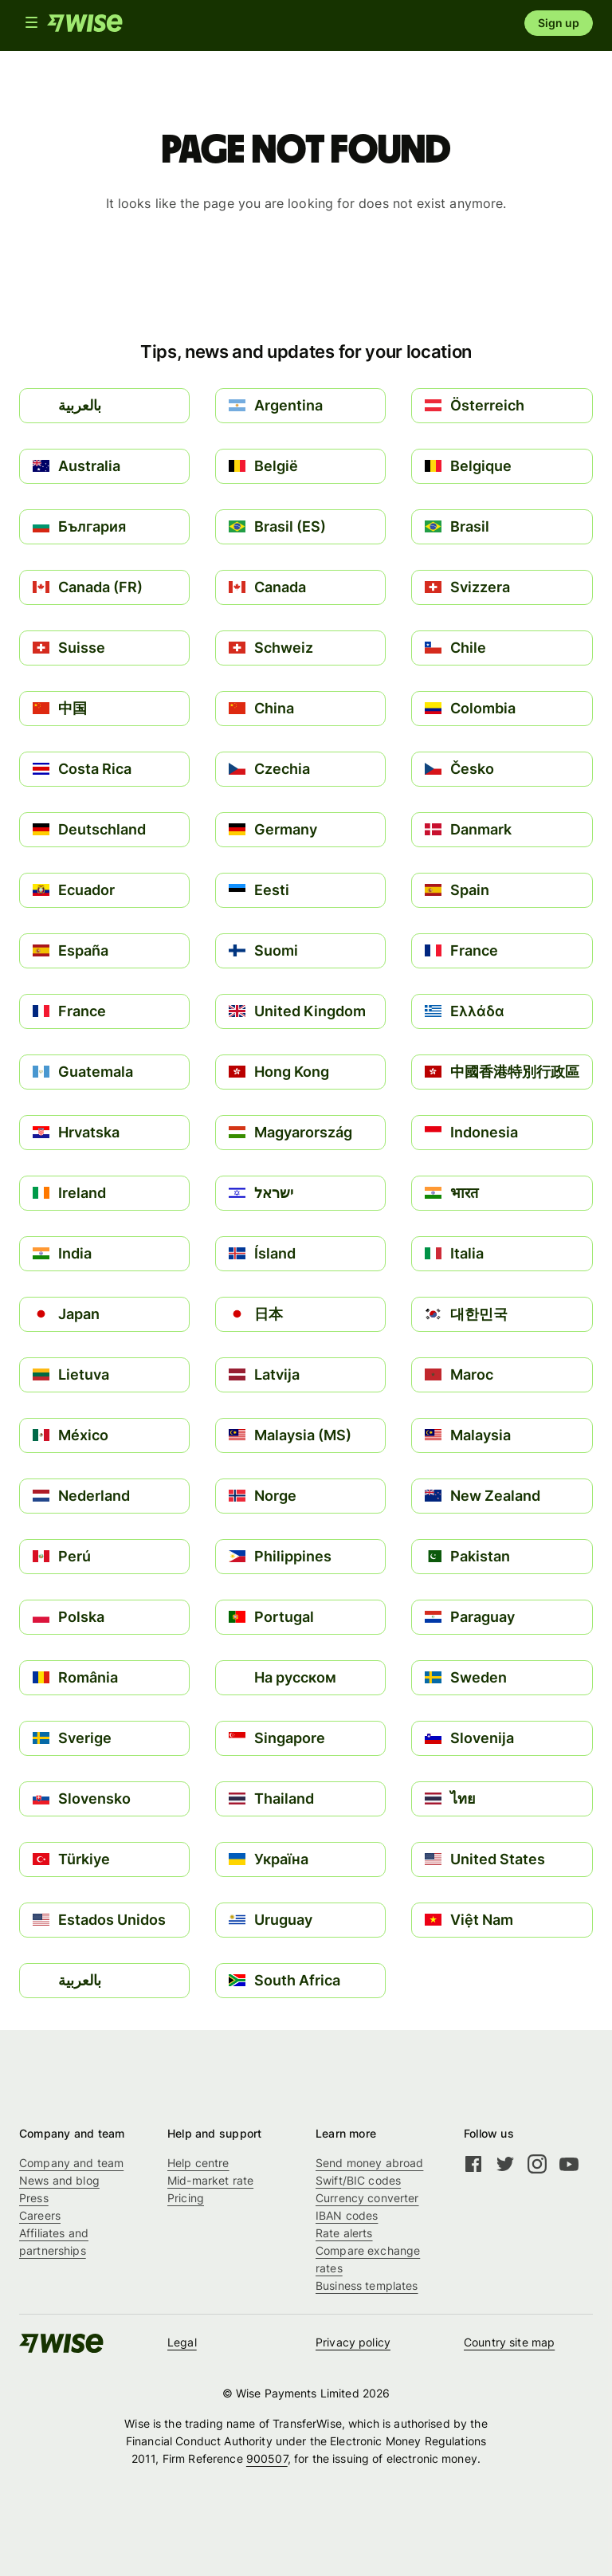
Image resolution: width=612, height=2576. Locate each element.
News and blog (59, 2180)
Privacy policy (353, 2342)
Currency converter (367, 2198)
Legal (182, 2342)
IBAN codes (347, 2215)
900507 (267, 2458)
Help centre (198, 2163)
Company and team (71, 2163)
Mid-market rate (210, 2180)
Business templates (367, 2285)
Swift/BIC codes (358, 2180)
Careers (40, 2215)
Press (34, 2198)
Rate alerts (344, 2233)
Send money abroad (369, 2163)
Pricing (185, 2198)
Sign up (559, 22)
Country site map (509, 2342)
